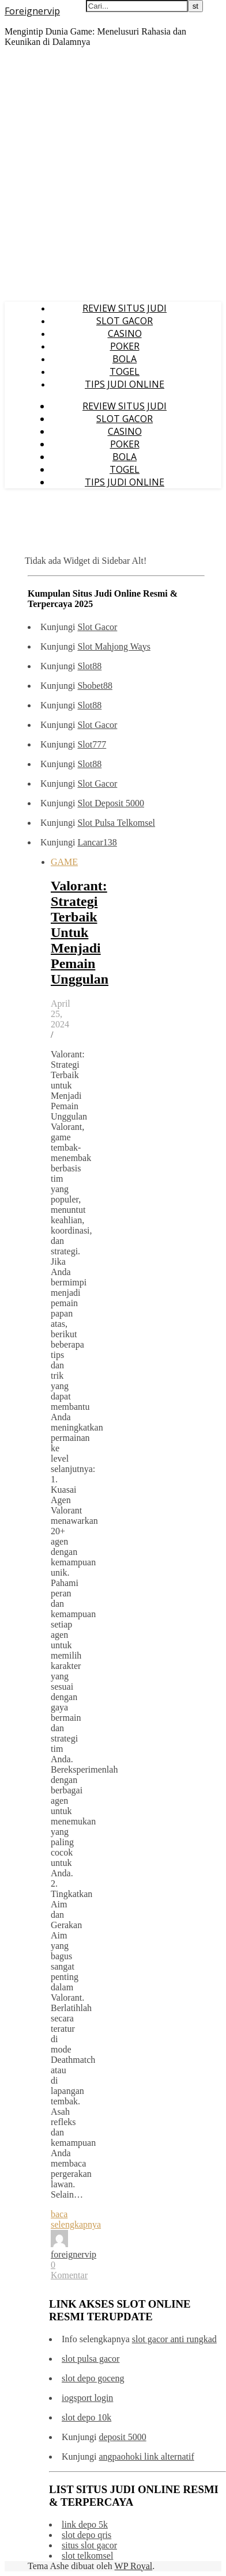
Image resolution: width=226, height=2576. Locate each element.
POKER (125, 346)
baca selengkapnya (76, 2219)
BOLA (124, 358)
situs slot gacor (89, 2545)
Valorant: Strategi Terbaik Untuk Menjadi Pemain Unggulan (79, 932)
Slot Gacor (97, 627)
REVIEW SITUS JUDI (124, 308)
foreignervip (73, 2254)
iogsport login (87, 2398)
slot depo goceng (93, 2378)
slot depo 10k (86, 2417)
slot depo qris (86, 2535)
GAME (64, 862)
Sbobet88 (94, 686)
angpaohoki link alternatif (146, 2456)
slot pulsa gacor (90, 2358)
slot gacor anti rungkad (174, 2339)
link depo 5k (85, 2524)
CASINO (125, 333)
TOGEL (125, 371)
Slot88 (89, 666)
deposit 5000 (122, 2437)
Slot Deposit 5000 (110, 803)
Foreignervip (32, 11)
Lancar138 (96, 842)
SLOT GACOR (124, 320)
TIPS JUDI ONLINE (124, 384)
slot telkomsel (87, 2555)
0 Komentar (69, 2270)
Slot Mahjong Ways (113, 646)
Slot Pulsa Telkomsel (116, 823)
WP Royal (134, 2566)
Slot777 (91, 744)
